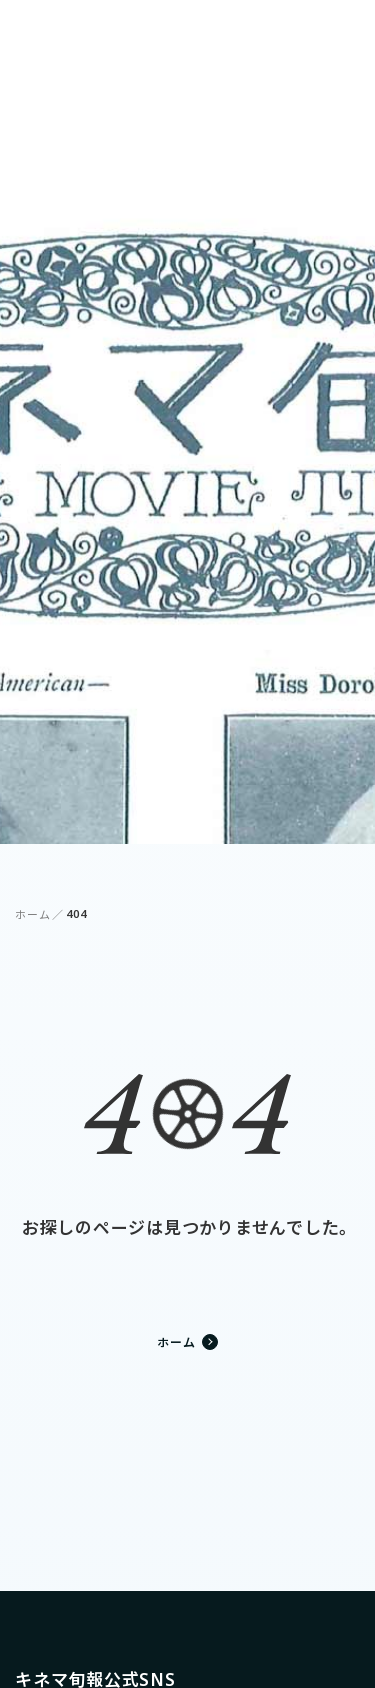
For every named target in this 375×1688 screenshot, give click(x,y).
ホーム (32, 914)
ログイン (262, 30)
